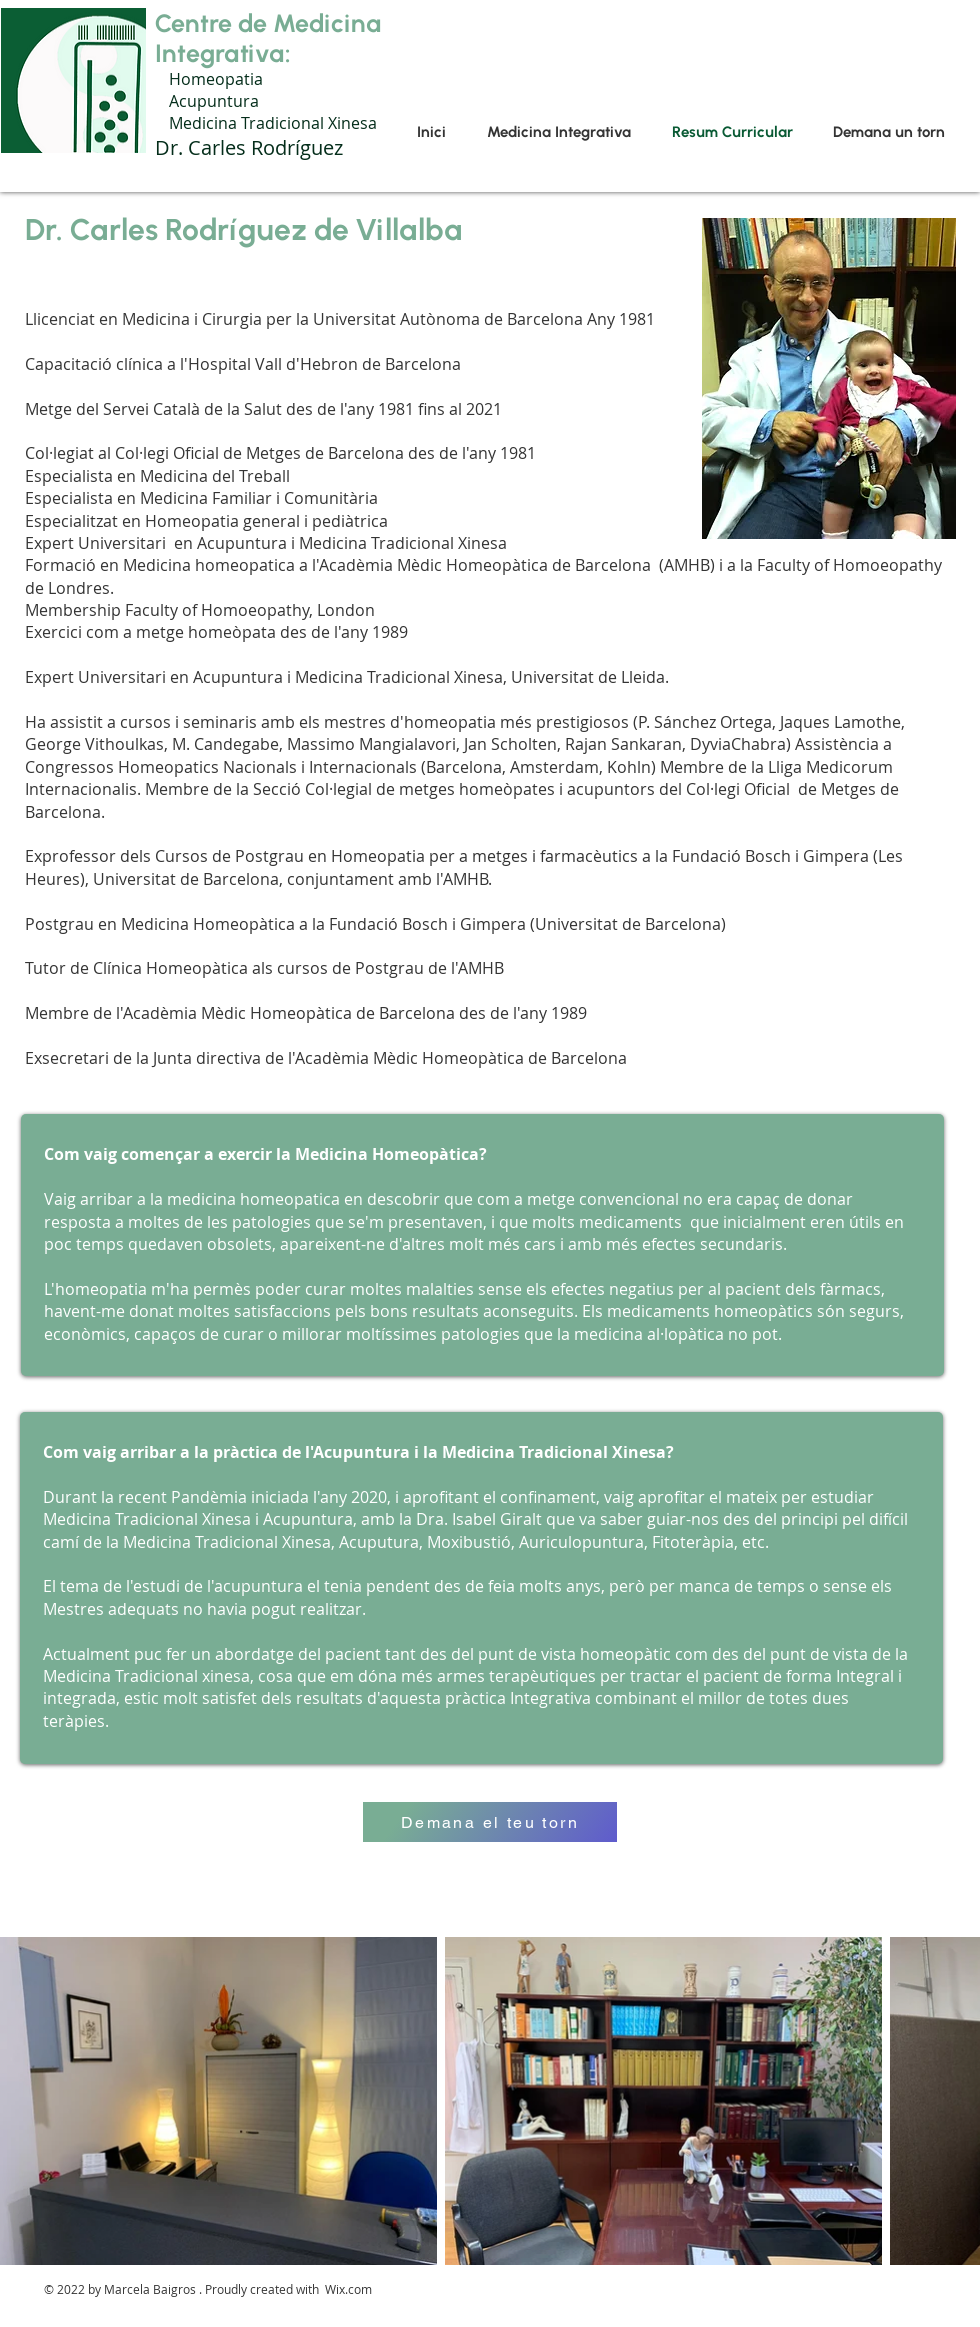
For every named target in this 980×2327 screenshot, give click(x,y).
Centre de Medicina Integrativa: (268, 38)
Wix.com (348, 2289)
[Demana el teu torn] (490, 1822)
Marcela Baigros (150, 2289)
